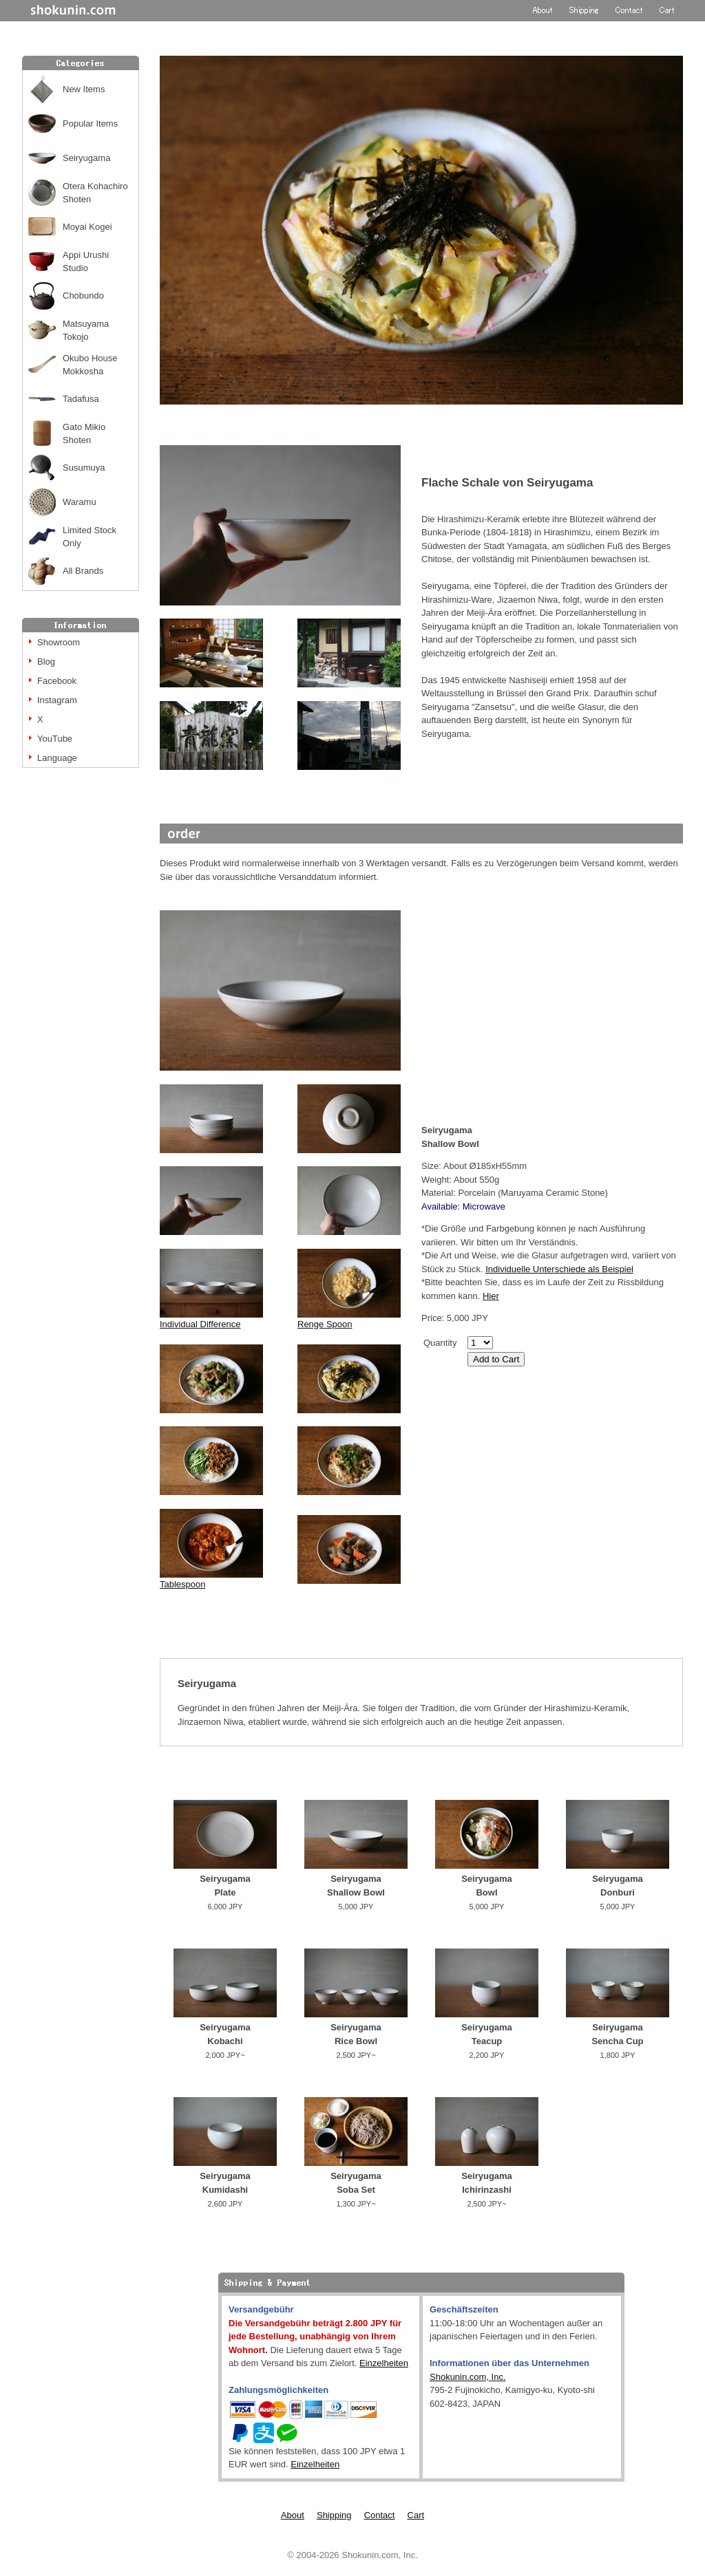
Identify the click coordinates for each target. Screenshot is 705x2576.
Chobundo (83, 295)
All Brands (83, 571)
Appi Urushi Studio (86, 262)
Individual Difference (211, 1319)
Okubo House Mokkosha (90, 365)
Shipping (334, 2515)
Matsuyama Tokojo (86, 331)
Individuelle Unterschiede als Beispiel (559, 1269)
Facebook (56, 681)
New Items (84, 89)
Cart (416, 2515)
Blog (46, 661)
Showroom (58, 642)
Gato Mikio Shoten (84, 434)
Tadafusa (81, 399)
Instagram (57, 700)
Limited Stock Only (89, 537)
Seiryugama (86, 158)
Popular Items (90, 123)
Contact (379, 2515)
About (292, 2515)
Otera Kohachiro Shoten (95, 193)
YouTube (54, 738)
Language (57, 758)
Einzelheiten (383, 2363)
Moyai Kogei (87, 227)
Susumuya (84, 467)
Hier (491, 1296)
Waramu (79, 502)
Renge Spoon (324, 1324)
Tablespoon (183, 1584)
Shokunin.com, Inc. (468, 2377)
